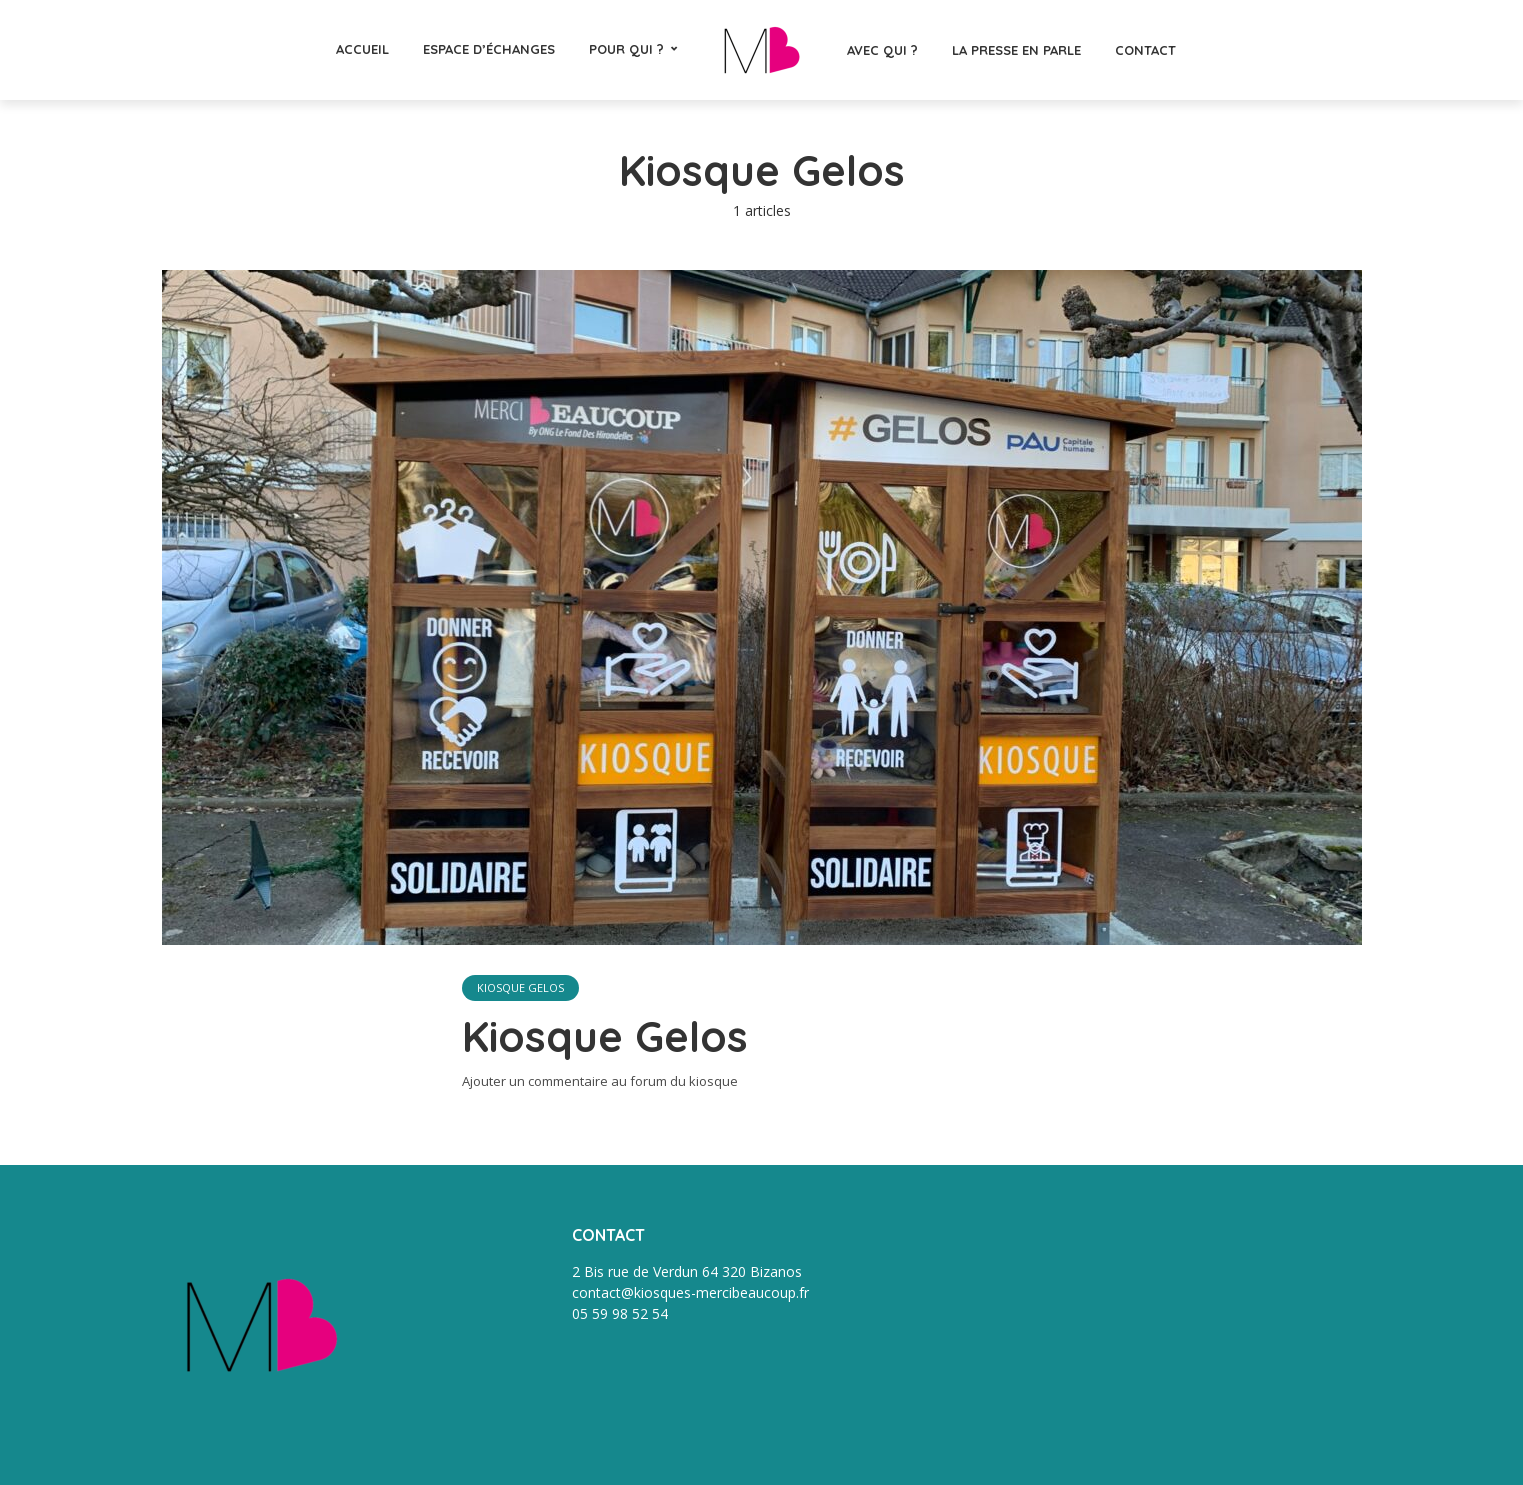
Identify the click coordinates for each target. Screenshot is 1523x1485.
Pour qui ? (626, 49)
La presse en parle (1016, 50)
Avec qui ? (882, 50)
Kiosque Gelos (520, 987)
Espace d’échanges (489, 49)
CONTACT (1145, 50)
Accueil (362, 49)
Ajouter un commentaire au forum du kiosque (600, 1081)
